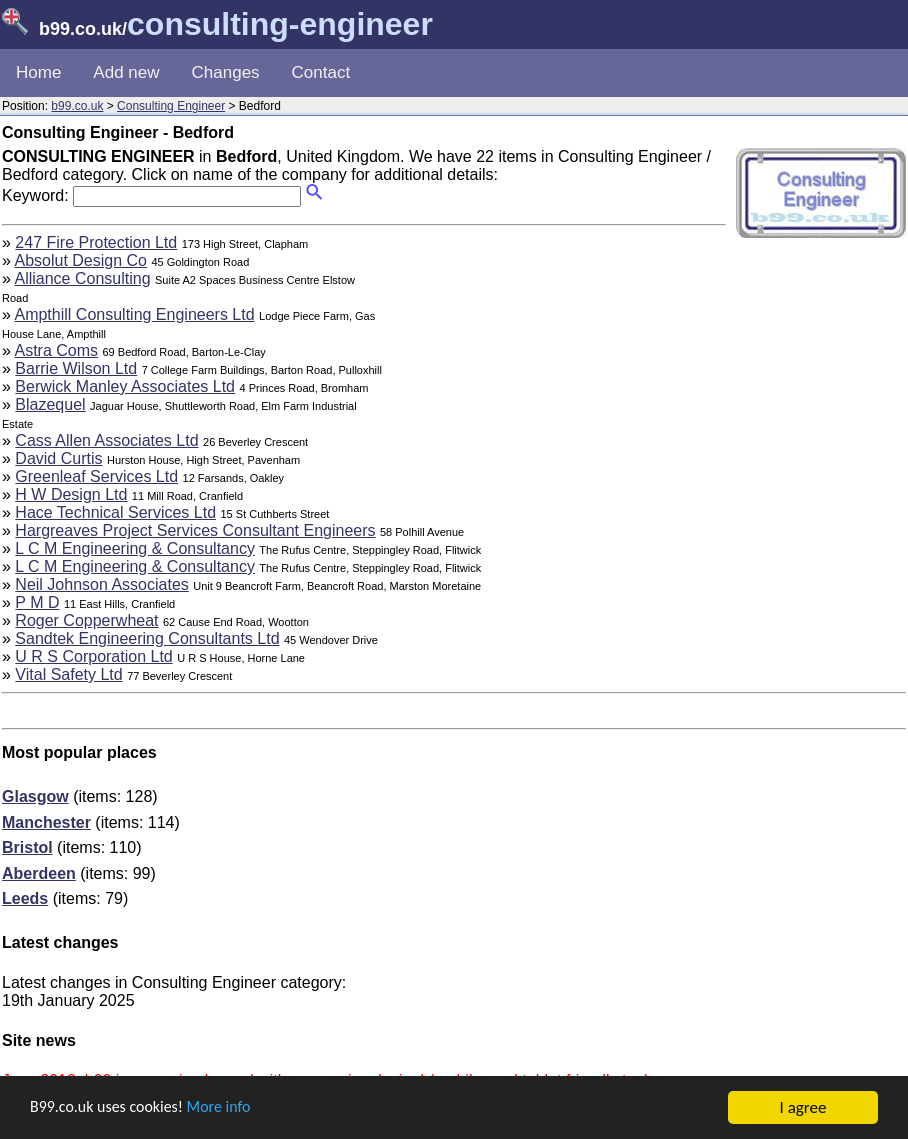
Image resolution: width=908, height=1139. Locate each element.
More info (231, 1109)
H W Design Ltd (71, 494)
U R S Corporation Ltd (93, 656)
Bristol (27, 847)
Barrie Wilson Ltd (76, 368)
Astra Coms (56, 350)
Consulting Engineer (171, 106)
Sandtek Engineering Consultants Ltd (147, 638)
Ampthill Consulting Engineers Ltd (134, 314)
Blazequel (50, 404)
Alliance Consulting (82, 278)
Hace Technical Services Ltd (115, 512)
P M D (37, 602)
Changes (226, 72)
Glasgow (35, 796)
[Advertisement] (558, 374)
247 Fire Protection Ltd (96, 242)
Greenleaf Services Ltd (96, 476)
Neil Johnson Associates (101, 584)
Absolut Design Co (80, 260)
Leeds (25, 898)
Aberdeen (39, 873)
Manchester (46, 822)
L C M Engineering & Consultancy (135, 548)
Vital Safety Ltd (68, 674)
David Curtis (58, 458)
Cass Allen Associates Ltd (106, 440)
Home (38, 72)
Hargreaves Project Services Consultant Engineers (195, 530)
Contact (321, 72)
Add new (126, 72)
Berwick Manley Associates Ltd (125, 386)
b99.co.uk (77, 106)
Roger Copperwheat (86, 620)
